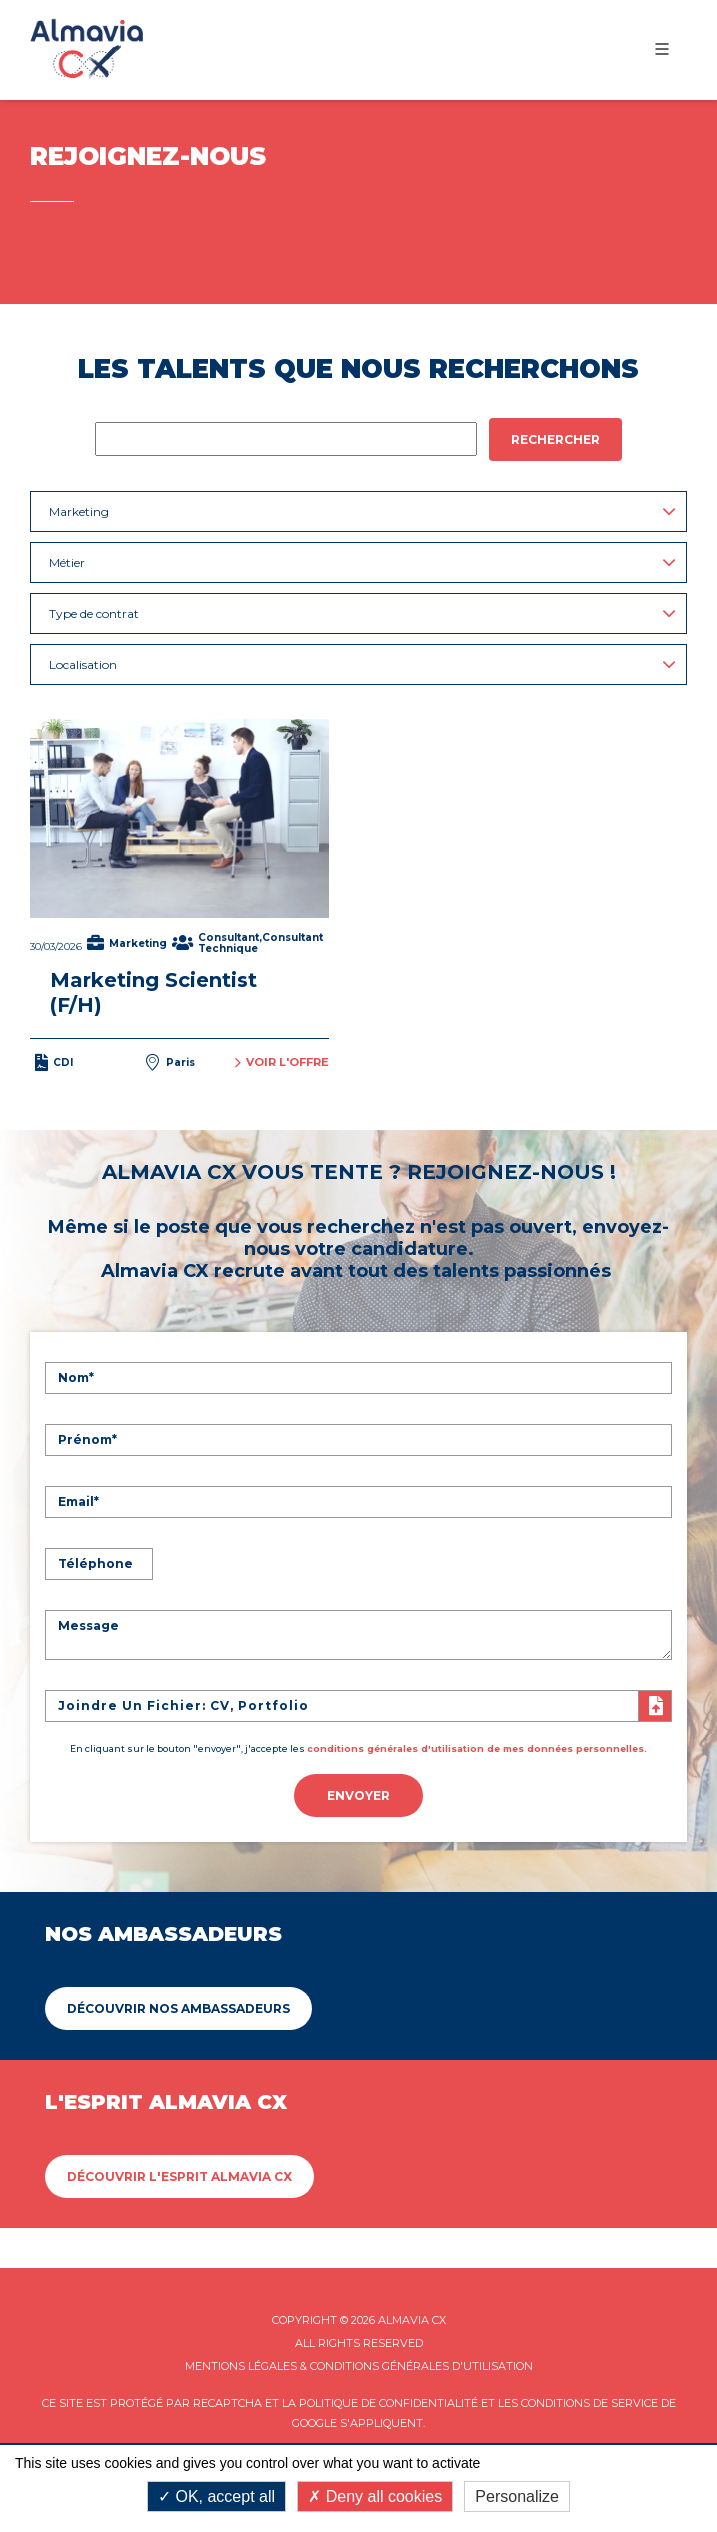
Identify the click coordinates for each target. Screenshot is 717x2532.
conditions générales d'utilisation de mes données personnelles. (477, 1748)
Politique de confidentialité (388, 2403)
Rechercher (555, 439)
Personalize (517, 2496)
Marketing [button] (362, 511)
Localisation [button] (362, 664)
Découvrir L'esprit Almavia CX (179, 2176)
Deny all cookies (375, 2496)
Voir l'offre (282, 1062)
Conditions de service (589, 2403)
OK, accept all (216, 2496)
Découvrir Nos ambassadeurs (178, 2008)
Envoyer (358, 1795)
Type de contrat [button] (362, 613)
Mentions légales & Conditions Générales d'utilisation (359, 2366)
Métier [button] (362, 562)
